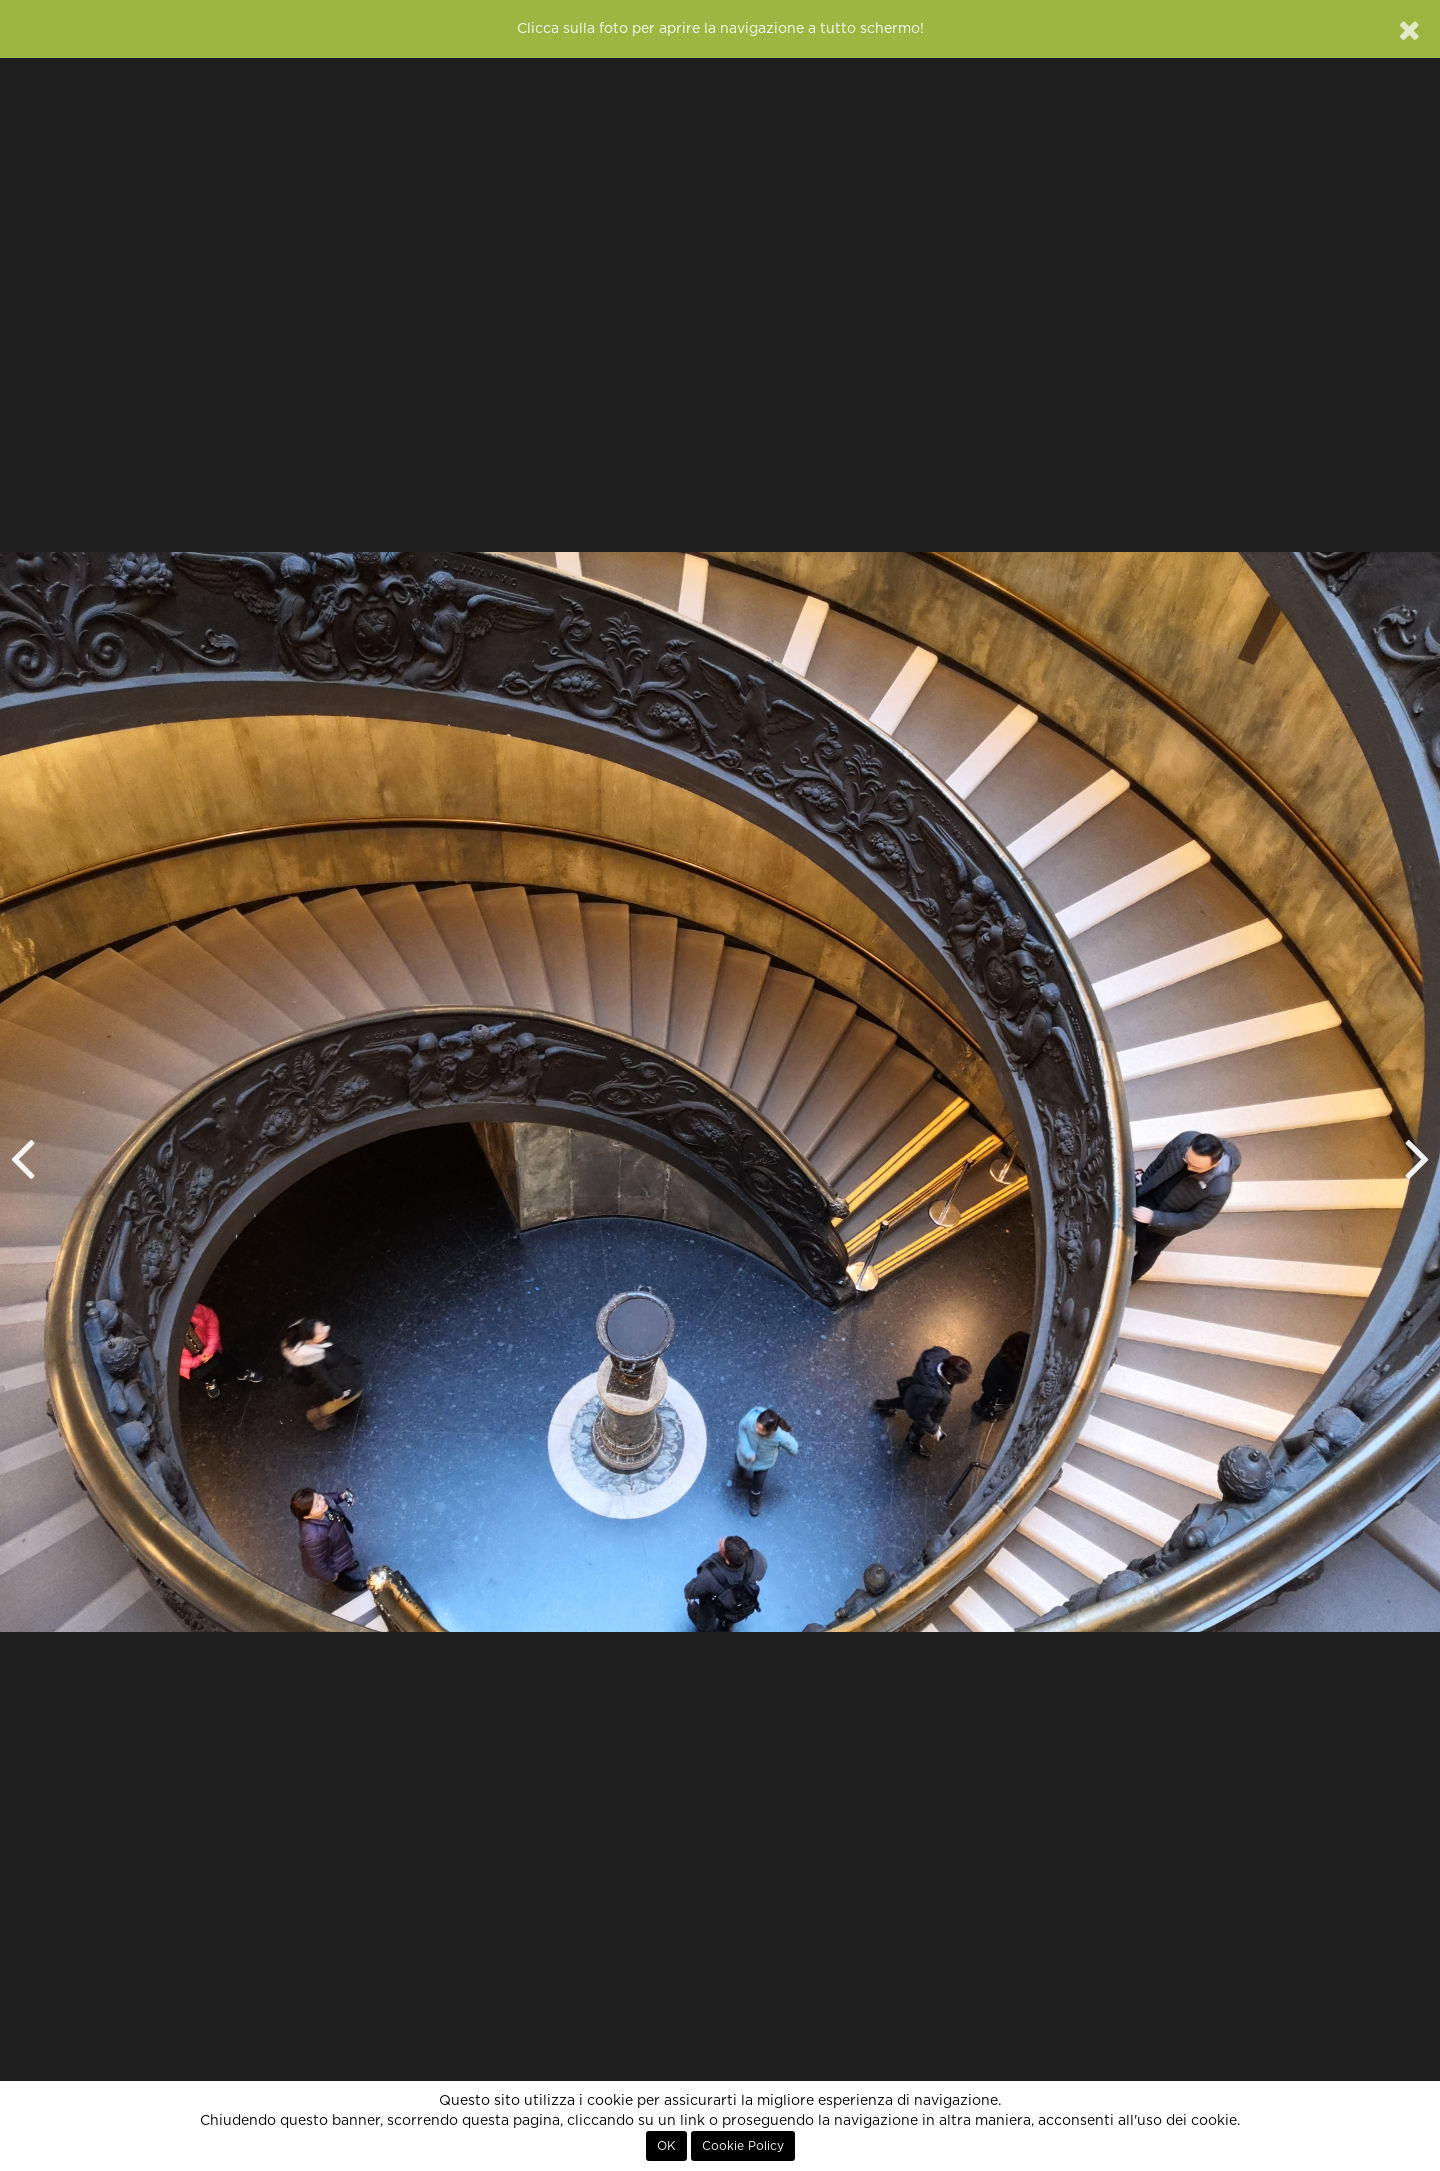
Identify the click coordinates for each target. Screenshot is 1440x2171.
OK (666, 2146)
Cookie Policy (743, 2146)
